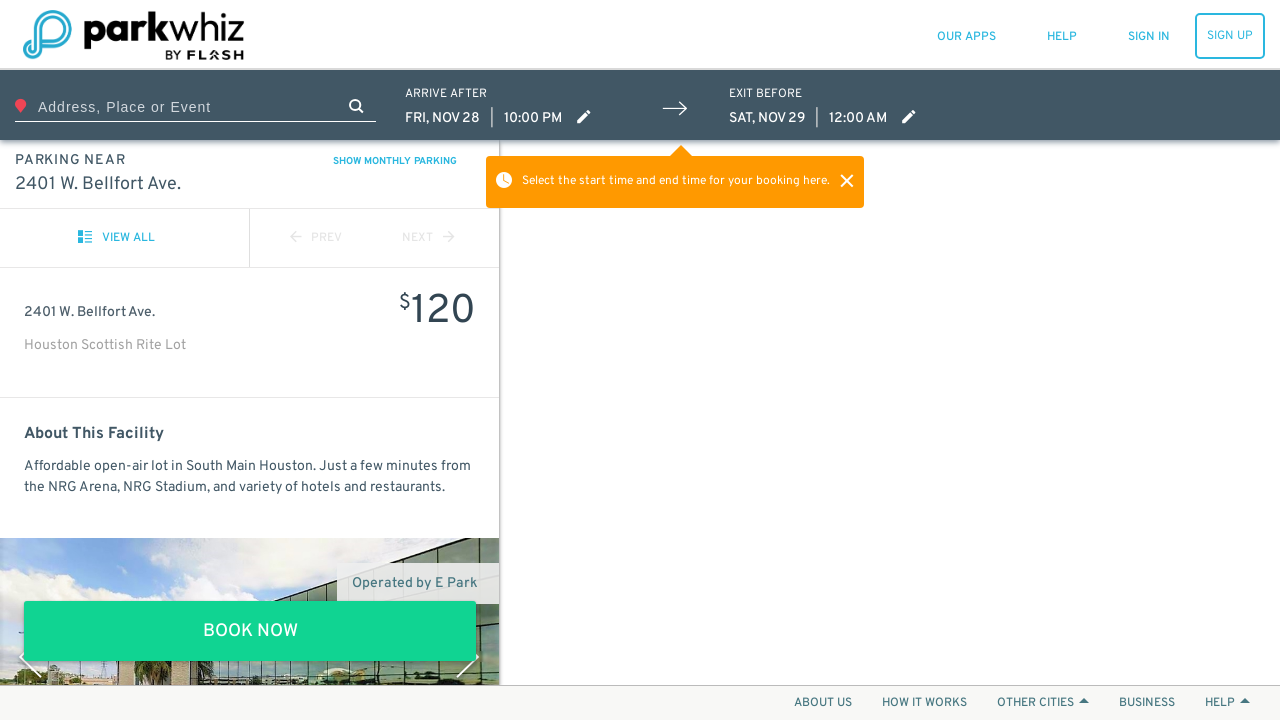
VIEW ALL (116, 238)
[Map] (890, 412)
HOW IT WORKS (924, 703)
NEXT (428, 238)
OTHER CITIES (1043, 703)
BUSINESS (1147, 703)
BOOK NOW (250, 631)
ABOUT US (823, 703)
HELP (1227, 703)
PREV (316, 238)
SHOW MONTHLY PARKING (395, 161)
